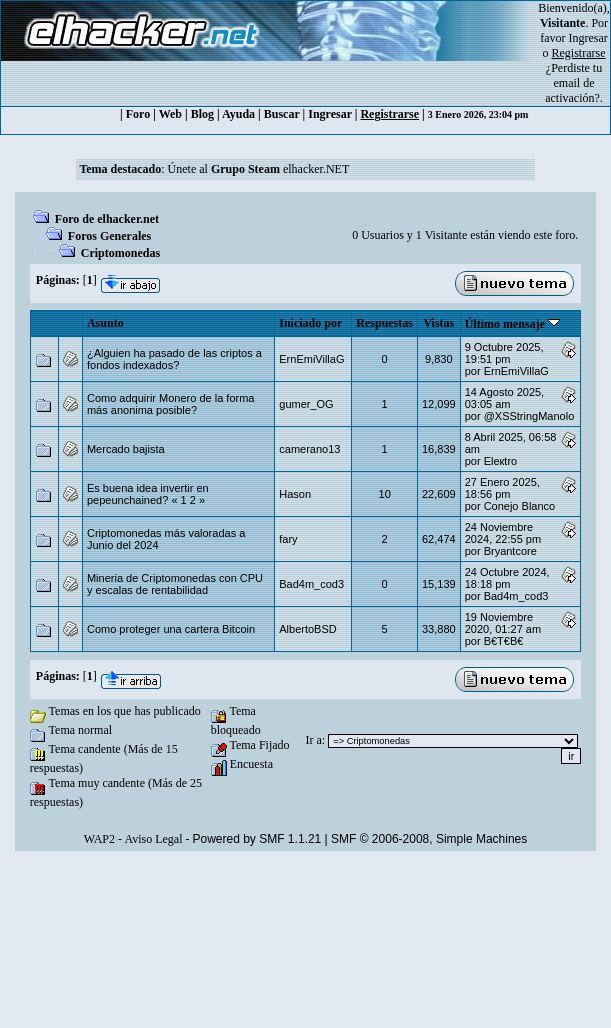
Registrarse (389, 114)
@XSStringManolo (529, 416)
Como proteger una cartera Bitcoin (171, 629)
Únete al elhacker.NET (259, 169)
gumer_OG (306, 404)
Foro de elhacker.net (107, 219)
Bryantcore (510, 551)
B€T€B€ (504, 641)
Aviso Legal (153, 839)
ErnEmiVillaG (311, 359)
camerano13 (309, 449)
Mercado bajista (126, 449)
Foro (138, 114)
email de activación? (572, 90)
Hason (295, 494)
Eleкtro (501, 461)
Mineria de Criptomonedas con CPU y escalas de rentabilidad (175, 584)
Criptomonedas (120, 253)
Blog (202, 114)
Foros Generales (109, 236)
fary (288, 539)
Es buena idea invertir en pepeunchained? (148, 494)
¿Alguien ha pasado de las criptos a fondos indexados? (174, 359)
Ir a (314, 740)
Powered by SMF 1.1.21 (257, 839)
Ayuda (238, 114)
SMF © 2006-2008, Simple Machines (429, 839)
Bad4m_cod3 (311, 584)
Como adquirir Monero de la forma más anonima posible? (171, 404)
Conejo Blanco (520, 506)
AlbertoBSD (307, 629)
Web (170, 114)
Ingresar (588, 38)
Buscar (282, 114)
